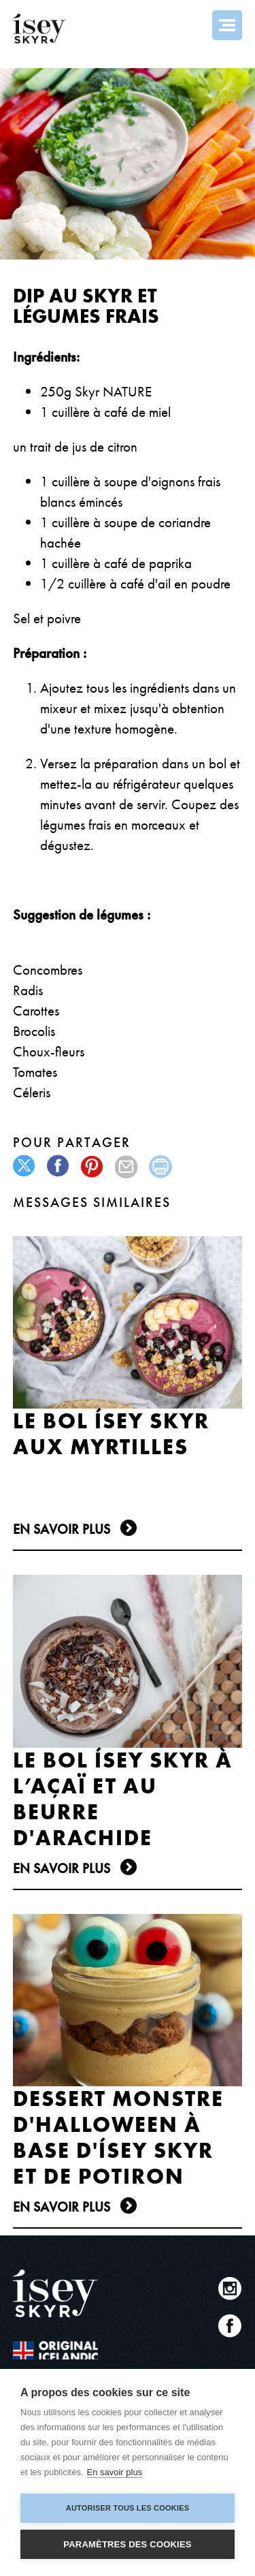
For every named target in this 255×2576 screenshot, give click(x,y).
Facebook (230, 2326)
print (161, 1166)
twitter (25, 1166)
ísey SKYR (39, 29)
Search (190, 25)
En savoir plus (115, 2472)
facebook (59, 1166)
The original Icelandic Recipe (55, 2350)
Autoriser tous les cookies (127, 2508)
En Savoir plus (61, 1529)
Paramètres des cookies (127, 2544)
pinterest (93, 1166)
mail (127, 1166)
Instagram (230, 2288)
